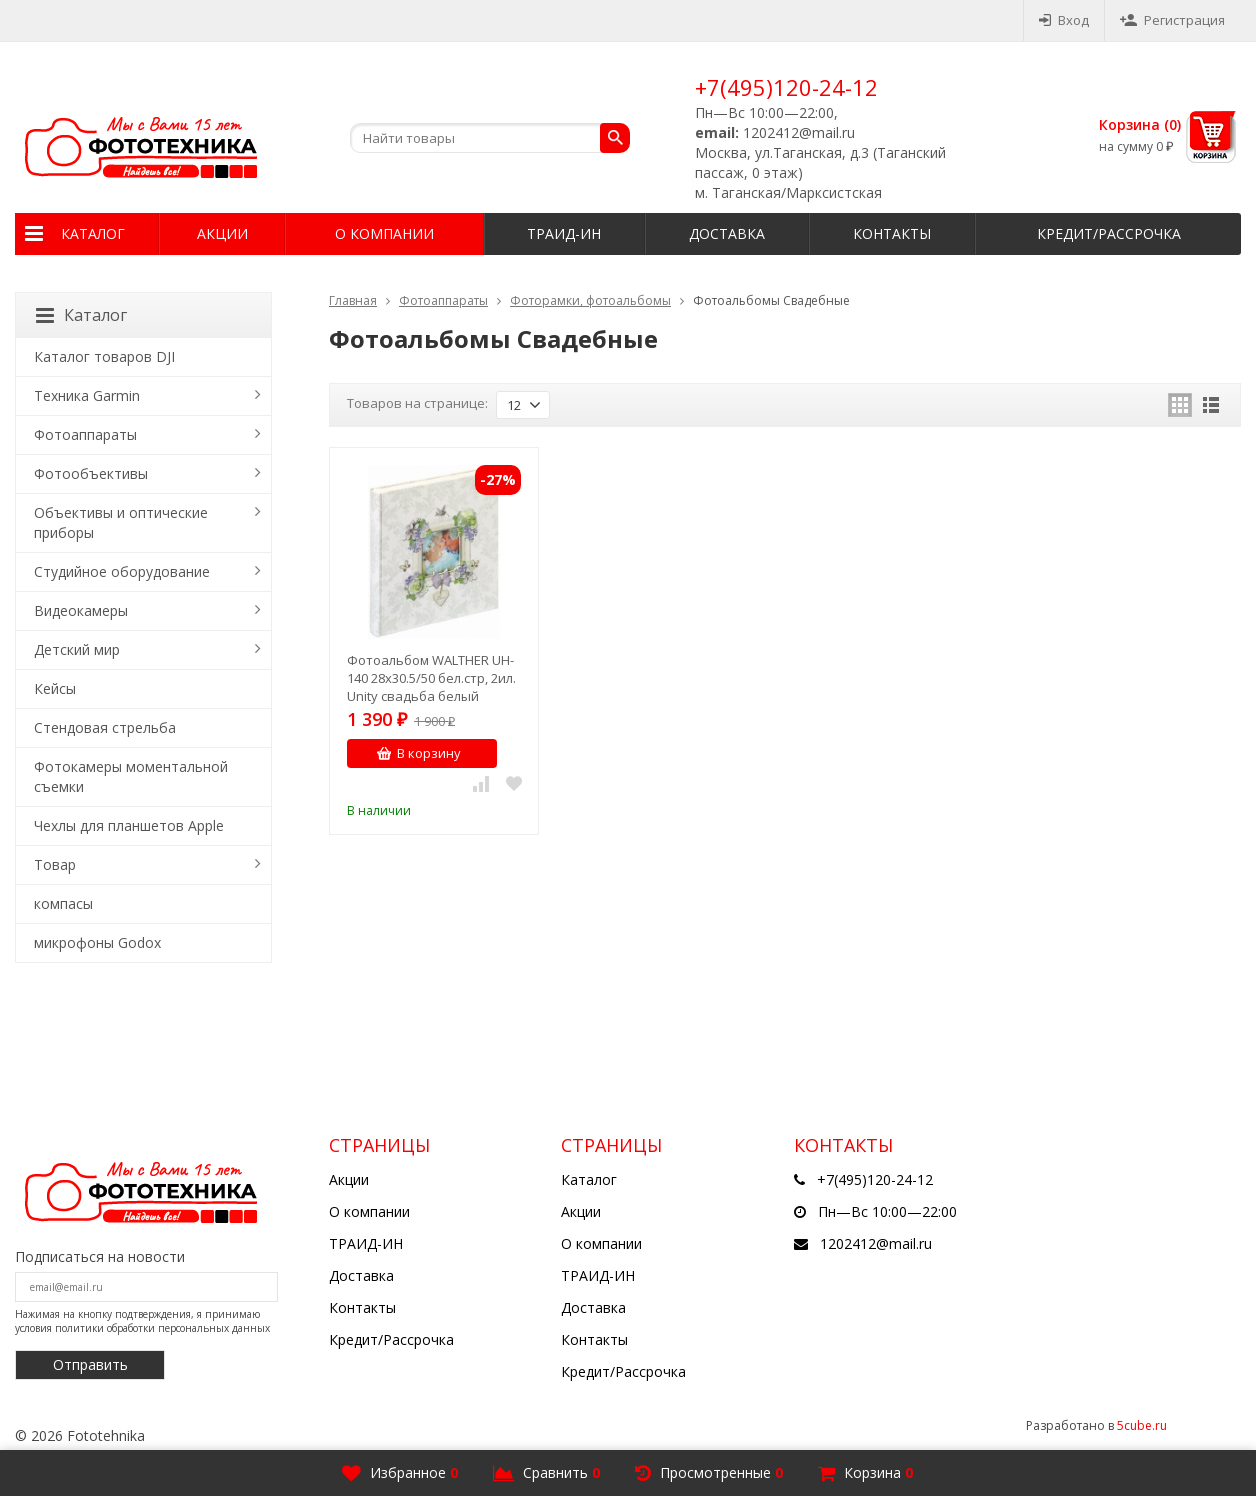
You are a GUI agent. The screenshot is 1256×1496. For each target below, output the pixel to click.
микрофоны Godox (97, 942)
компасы (63, 903)
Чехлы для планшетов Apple (129, 825)
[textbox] (490, 138)
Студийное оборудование (122, 571)
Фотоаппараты (443, 300)
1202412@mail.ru (876, 1243)
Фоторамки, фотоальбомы (590, 300)
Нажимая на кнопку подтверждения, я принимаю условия (142, 1321)
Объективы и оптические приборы (121, 522)
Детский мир (77, 649)
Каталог (93, 233)
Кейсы (55, 688)
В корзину (418, 753)
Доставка (727, 233)
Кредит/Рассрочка (1109, 233)
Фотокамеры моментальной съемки (131, 776)
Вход (1064, 20)
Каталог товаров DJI (104, 356)
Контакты (892, 233)
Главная (353, 300)
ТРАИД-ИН (564, 233)
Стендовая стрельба (105, 727)
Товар (55, 864)
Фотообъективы (91, 473)
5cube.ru (1142, 1425)
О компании (384, 233)
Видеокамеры (81, 610)
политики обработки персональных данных (162, 1328)
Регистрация (1172, 20)
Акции (222, 233)
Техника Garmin (87, 395)
